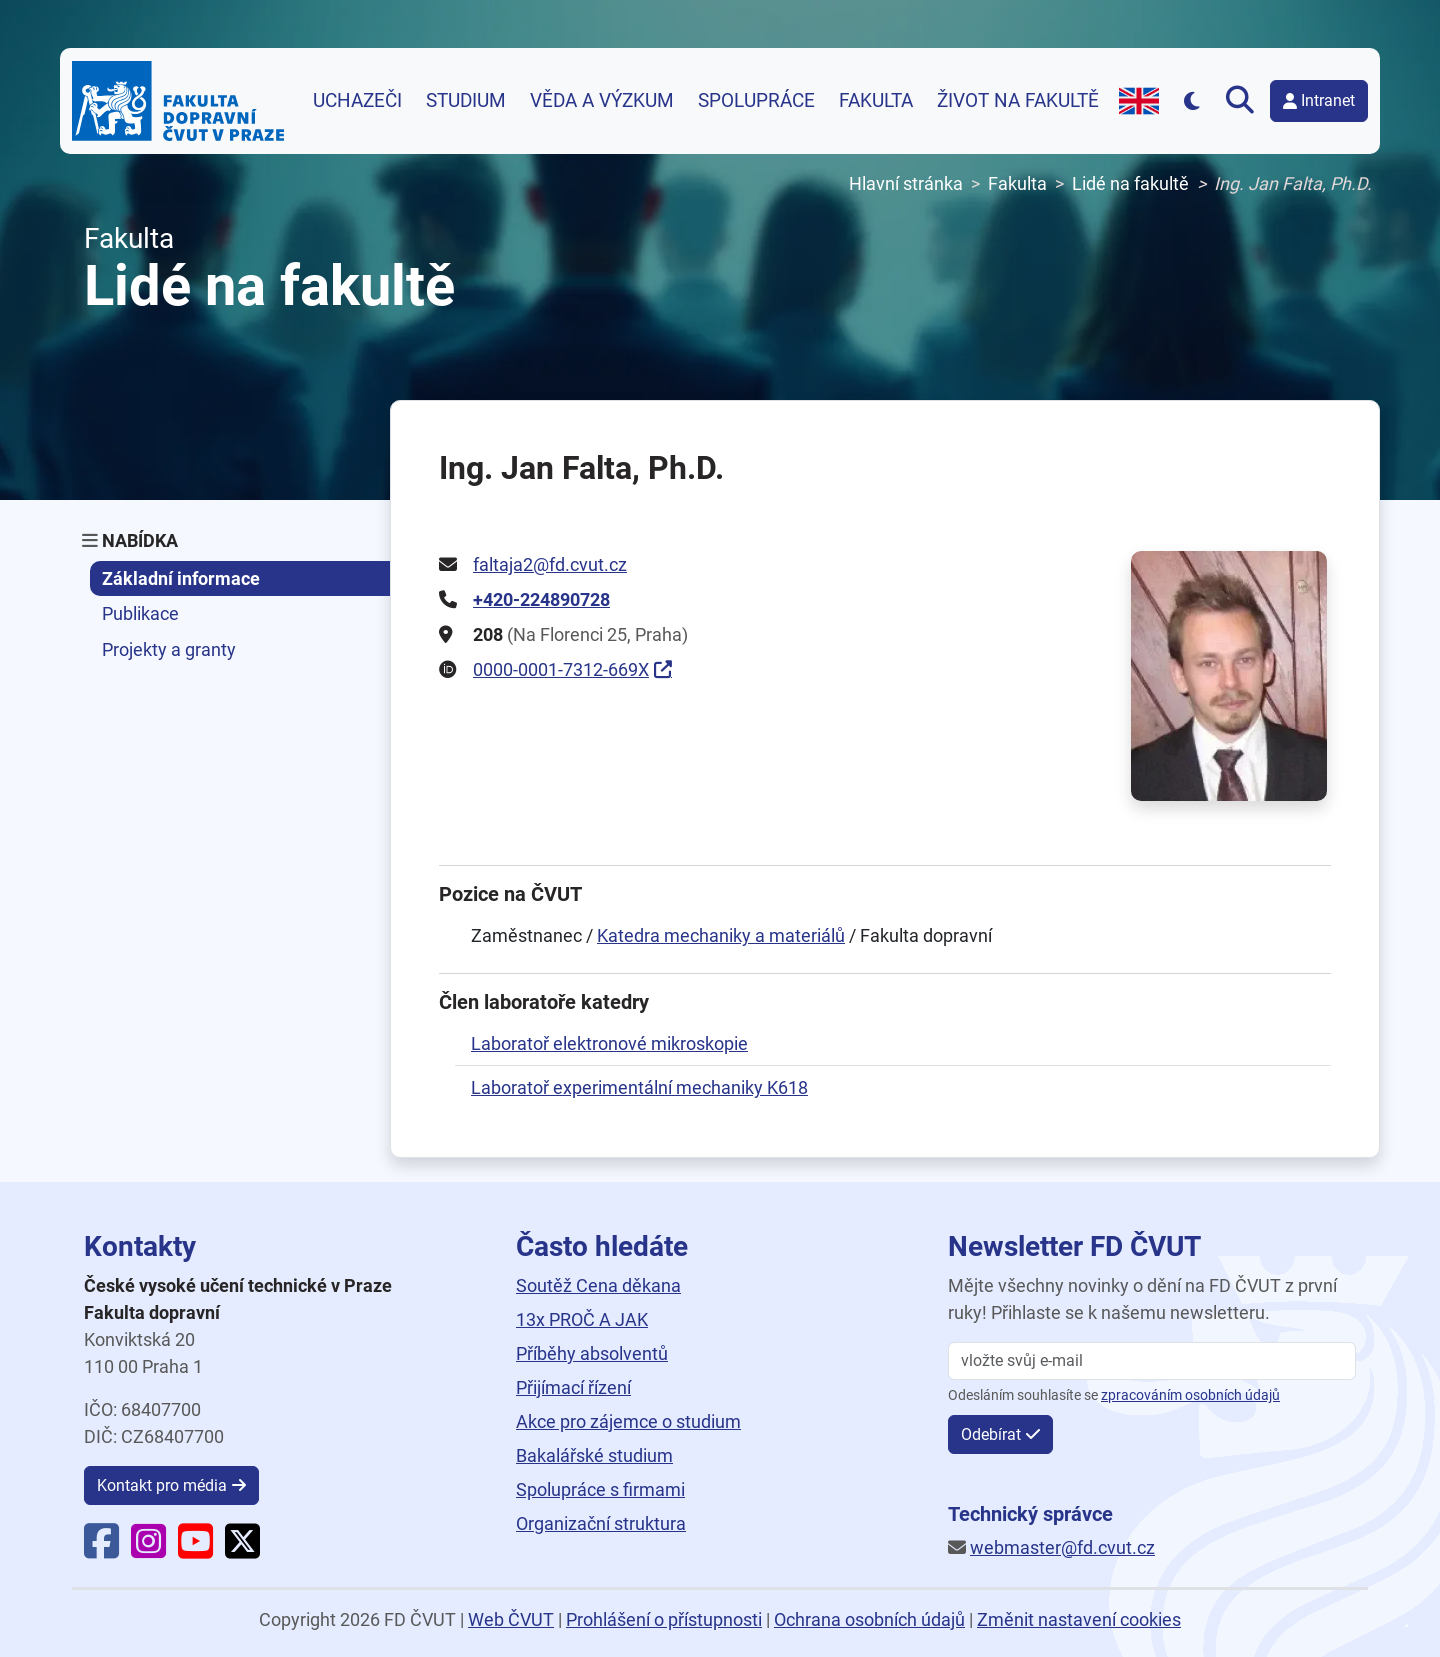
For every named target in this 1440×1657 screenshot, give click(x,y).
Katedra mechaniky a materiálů (721, 935)
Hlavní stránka (906, 183)
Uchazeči (357, 101)
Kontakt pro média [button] (162, 1485)
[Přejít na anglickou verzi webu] (1139, 101)
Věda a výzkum (602, 101)
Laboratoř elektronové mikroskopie (609, 1043)
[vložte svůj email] (1152, 1361)
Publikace (140, 613)
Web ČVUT (511, 1619)
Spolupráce (756, 101)
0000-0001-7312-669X (561, 669)
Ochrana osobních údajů (869, 1619)
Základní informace (181, 578)
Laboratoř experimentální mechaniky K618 (639, 1087)
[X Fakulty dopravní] (242, 1549)
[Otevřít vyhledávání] (1244, 101)
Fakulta (876, 101)
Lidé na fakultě (1130, 183)
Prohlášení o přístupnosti (664, 1619)
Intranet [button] (1319, 100)
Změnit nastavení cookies (1079, 1619)
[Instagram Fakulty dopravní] (148, 1549)
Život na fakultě (1018, 101)
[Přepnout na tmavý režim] (1192, 100)
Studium (466, 101)
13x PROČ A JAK (582, 1319)
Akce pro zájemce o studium (628, 1421)
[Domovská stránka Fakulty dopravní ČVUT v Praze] (178, 101)
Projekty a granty (169, 649)
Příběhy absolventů (592, 1353)
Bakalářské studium (594, 1455)
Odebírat (991, 1434)
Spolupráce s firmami (600, 1489)
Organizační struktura (601, 1523)
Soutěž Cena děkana (598, 1285)
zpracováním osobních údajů (1190, 1395)
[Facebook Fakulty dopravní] (101, 1549)
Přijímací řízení (573, 1387)
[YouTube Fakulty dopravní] (195, 1549)
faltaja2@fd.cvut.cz (550, 564)
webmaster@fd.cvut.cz (1062, 1547)
